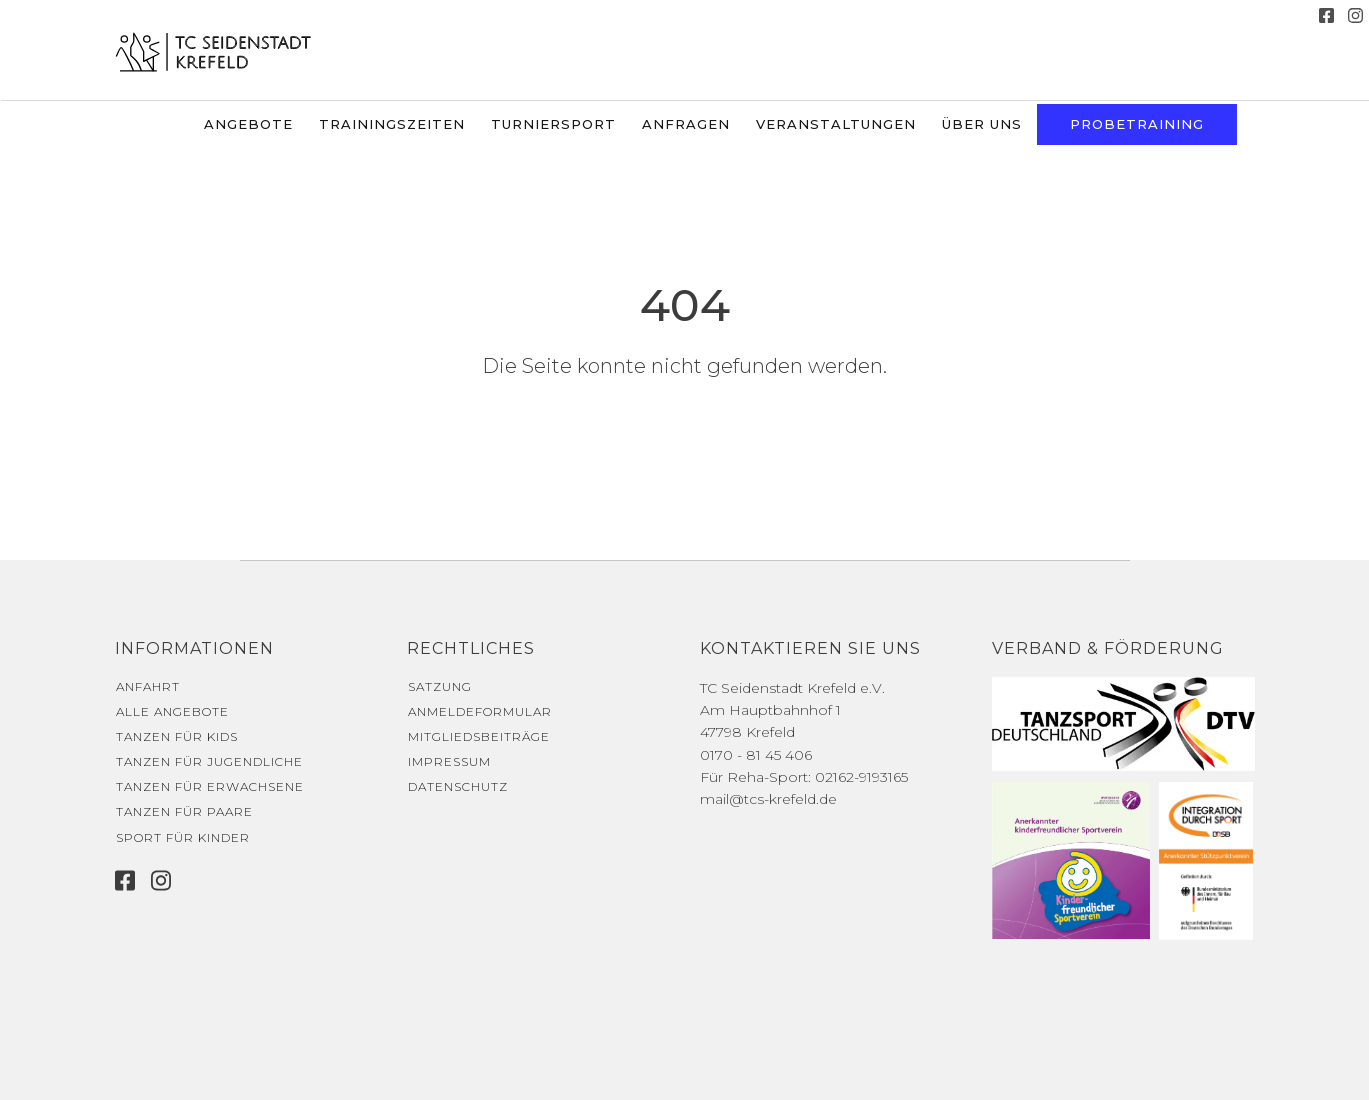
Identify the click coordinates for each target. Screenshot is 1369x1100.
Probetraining (1137, 124)
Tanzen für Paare (184, 811)
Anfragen (686, 124)
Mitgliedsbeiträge (479, 736)
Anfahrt (148, 686)
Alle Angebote (172, 711)
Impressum (449, 761)
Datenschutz (458, 786)
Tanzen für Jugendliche (209, 761)
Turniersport (553, 124)
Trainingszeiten (392, 124)
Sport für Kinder (183, 837)
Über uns (982, 124)
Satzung (440, 686)
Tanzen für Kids (177, 736)
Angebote (248, 124)
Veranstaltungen (836, 124)
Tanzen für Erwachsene (210, 786)
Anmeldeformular (480, 711)
